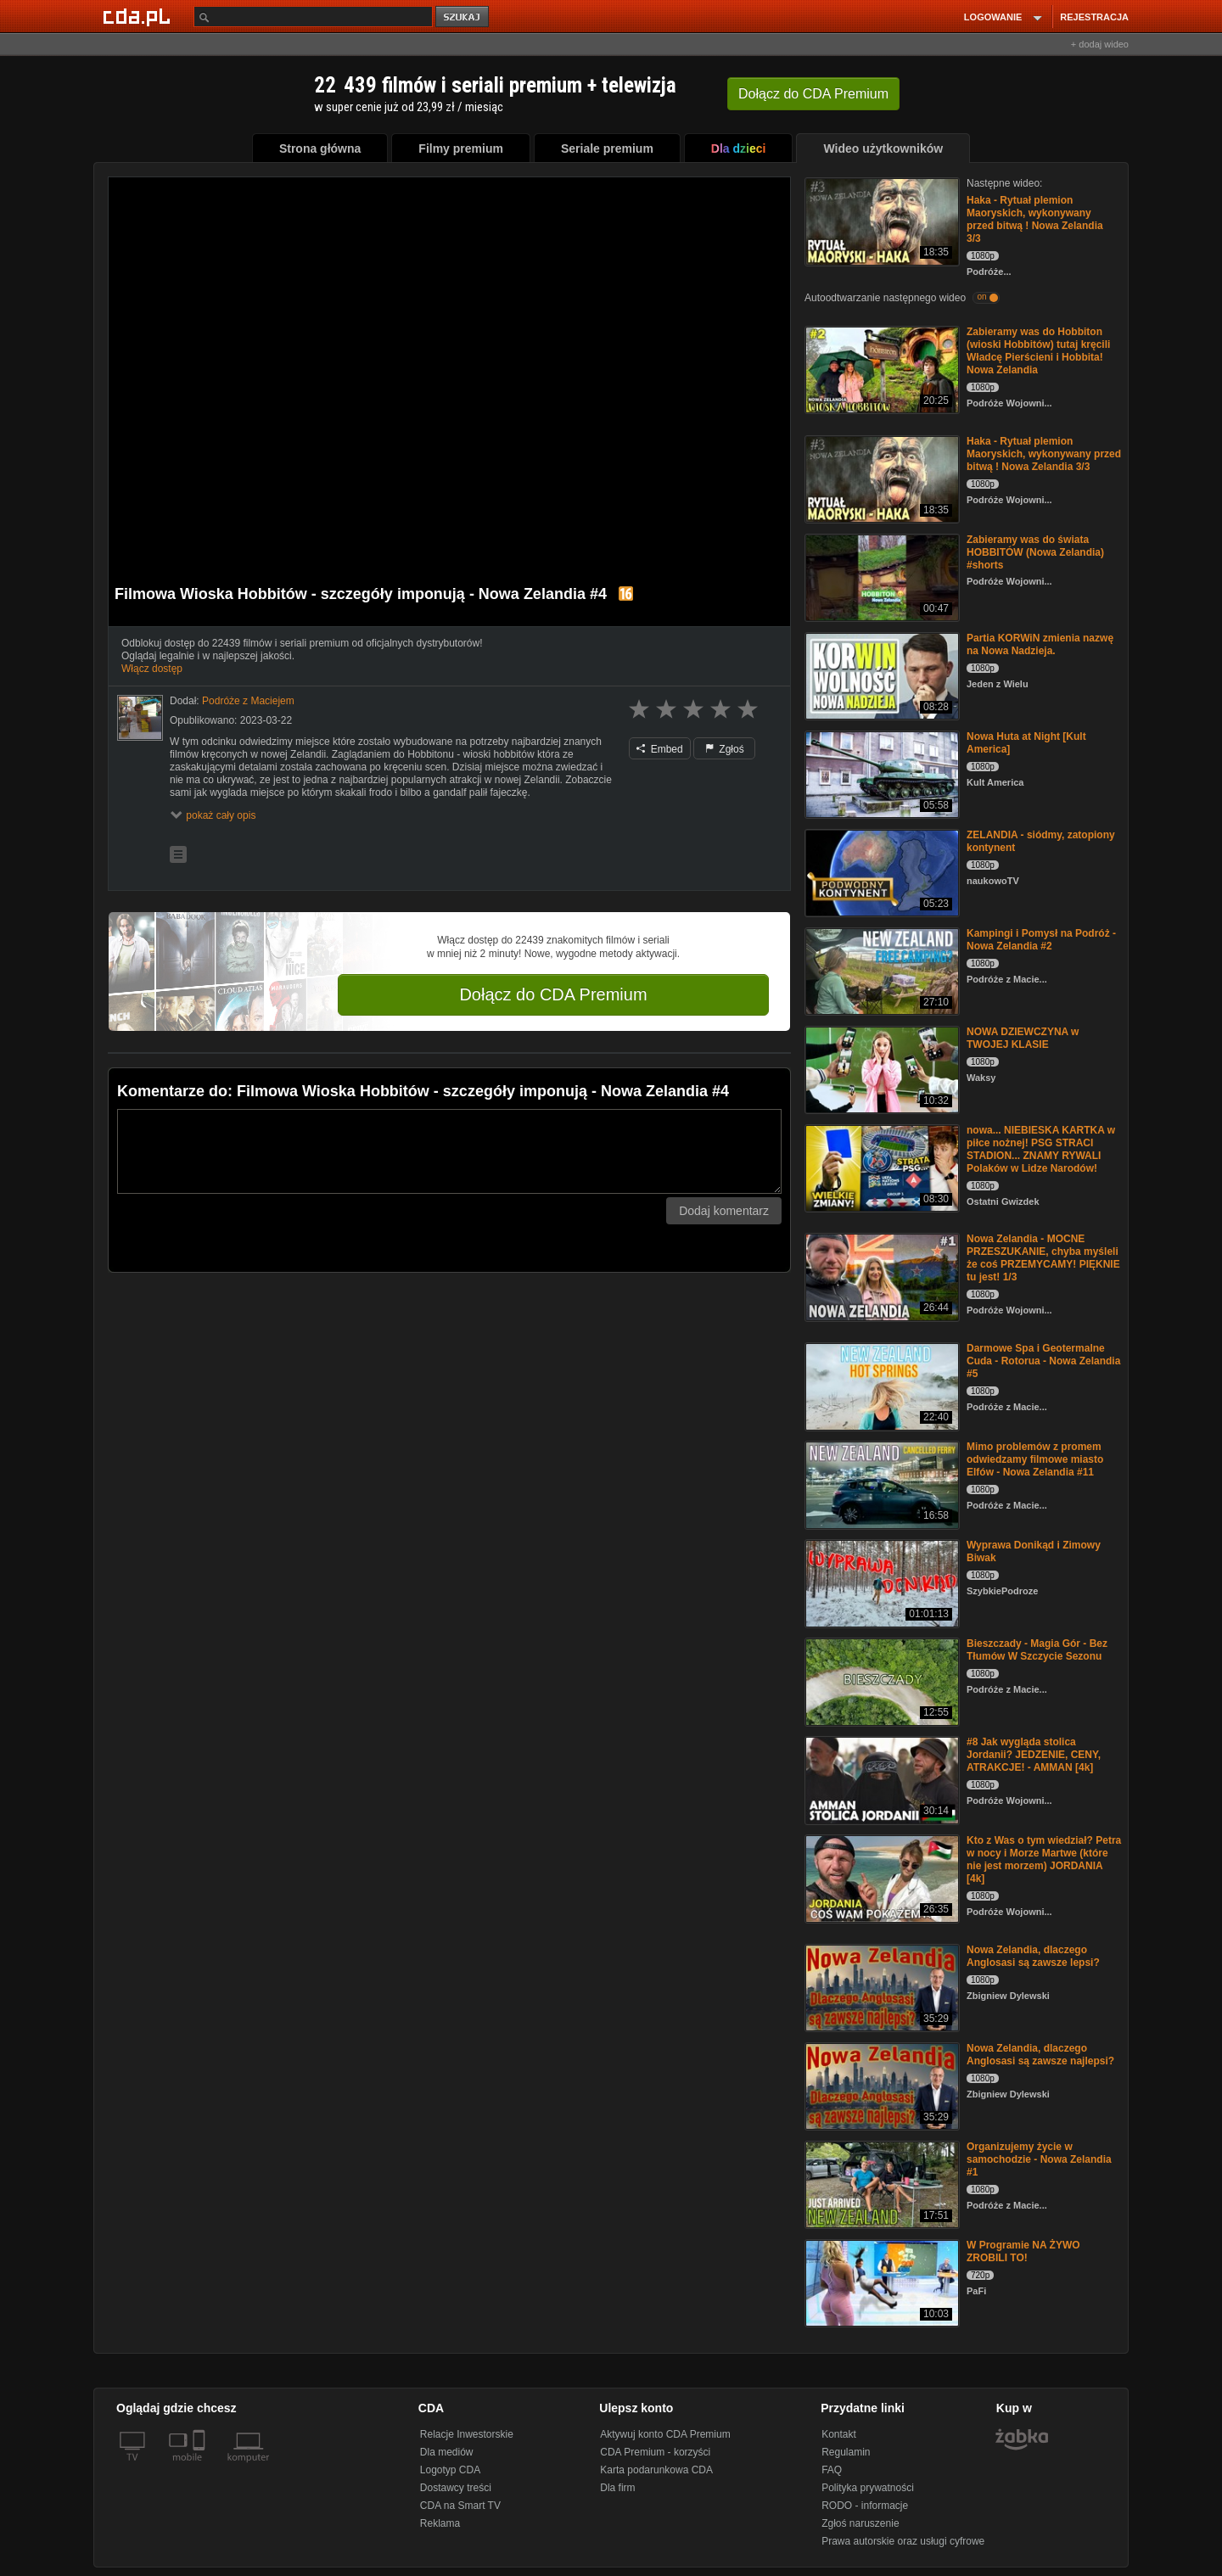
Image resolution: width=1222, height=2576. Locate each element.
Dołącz (813, 94)
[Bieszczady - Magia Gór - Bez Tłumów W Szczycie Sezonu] (880, 1680)
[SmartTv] (201, 2467)
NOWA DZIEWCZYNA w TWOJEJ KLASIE (1023, 1038)
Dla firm (617, 2488)
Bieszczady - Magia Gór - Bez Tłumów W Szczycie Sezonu (1037, 1650)
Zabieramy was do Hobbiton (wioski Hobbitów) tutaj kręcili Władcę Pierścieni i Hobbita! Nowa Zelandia (1038, 351)
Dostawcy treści (455, 2488)
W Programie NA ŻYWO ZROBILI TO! (1023, 2251)
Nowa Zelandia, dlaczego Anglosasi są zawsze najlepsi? (1040, 2054)
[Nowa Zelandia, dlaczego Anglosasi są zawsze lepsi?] (880, 1987)
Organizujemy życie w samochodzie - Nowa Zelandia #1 (1039, 2159)
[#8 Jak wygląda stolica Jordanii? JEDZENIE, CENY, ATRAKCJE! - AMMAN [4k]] (880, 1779)
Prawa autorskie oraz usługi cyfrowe (902, 2541)
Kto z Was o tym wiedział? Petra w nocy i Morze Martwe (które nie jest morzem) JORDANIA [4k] (1044, 1859)
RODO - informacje (864, 2506)
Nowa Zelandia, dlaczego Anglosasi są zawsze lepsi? (1033, 1956)
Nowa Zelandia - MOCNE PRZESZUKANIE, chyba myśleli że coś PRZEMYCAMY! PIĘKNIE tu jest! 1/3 (1043, 1258)
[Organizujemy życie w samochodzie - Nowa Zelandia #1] (880, 2183)
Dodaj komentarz (724, 1211)
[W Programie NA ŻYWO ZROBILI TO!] (880, 2282)
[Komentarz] (449, 1151)
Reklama (440, 2523)
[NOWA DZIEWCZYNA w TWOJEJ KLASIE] (880, 1069)
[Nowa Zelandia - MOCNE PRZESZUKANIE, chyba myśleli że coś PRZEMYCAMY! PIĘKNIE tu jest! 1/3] (880, 1276)
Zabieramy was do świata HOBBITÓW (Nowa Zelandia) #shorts (1035, 552)
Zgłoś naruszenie (860, 2523)
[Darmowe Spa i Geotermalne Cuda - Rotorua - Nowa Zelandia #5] (880, 1385)
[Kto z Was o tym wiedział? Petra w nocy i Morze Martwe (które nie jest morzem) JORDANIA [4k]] (880, 1877)
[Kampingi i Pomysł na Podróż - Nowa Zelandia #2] (880, 970)
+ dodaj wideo (1100, 44)
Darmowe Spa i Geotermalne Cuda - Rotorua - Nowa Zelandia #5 (1043, 1361)
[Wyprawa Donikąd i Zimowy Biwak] (880, 1582)
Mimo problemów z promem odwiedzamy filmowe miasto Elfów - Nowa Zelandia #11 (1035, 1459)
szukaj (463, 17)
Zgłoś (724, 749)
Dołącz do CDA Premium (553, 994)
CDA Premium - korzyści (655, 2452)
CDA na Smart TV (460, 2506)
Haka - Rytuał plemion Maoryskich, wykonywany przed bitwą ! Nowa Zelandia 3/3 (1035, 219)
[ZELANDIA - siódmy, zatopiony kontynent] (880, 872)
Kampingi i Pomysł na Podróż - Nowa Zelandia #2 (1041, 939)
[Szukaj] (313, 16)
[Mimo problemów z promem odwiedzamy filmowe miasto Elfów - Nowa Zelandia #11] (880, 1483)
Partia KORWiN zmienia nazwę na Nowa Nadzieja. (1040, 644)
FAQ (831, 2470)
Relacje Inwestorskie (466, 2434)
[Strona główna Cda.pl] (139, 16)
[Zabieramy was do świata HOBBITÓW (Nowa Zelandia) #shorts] (880, 576)
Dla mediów (447, 2452)
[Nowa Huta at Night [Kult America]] (880, 773)
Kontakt (838, 2434)
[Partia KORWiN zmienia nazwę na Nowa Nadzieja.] (880, 675)
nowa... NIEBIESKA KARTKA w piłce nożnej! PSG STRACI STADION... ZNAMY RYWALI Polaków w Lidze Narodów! (1041, 1149)
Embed (659, 749)
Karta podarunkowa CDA (656, 2470)
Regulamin (845, 2452)
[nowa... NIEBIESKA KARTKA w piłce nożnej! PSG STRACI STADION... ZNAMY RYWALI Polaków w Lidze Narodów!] (880, 1167)
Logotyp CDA (450, 2470)
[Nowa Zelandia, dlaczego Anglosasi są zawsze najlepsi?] (880, 2085)
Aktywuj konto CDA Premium (665, 2434)
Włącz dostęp (151, 669)
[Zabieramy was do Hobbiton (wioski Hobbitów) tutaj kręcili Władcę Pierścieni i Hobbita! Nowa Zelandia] (880, 369)
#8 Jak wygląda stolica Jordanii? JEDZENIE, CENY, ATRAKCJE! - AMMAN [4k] (1034, 1754)
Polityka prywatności (867, 2488)
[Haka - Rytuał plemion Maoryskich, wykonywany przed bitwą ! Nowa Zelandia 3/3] (880, 220)
